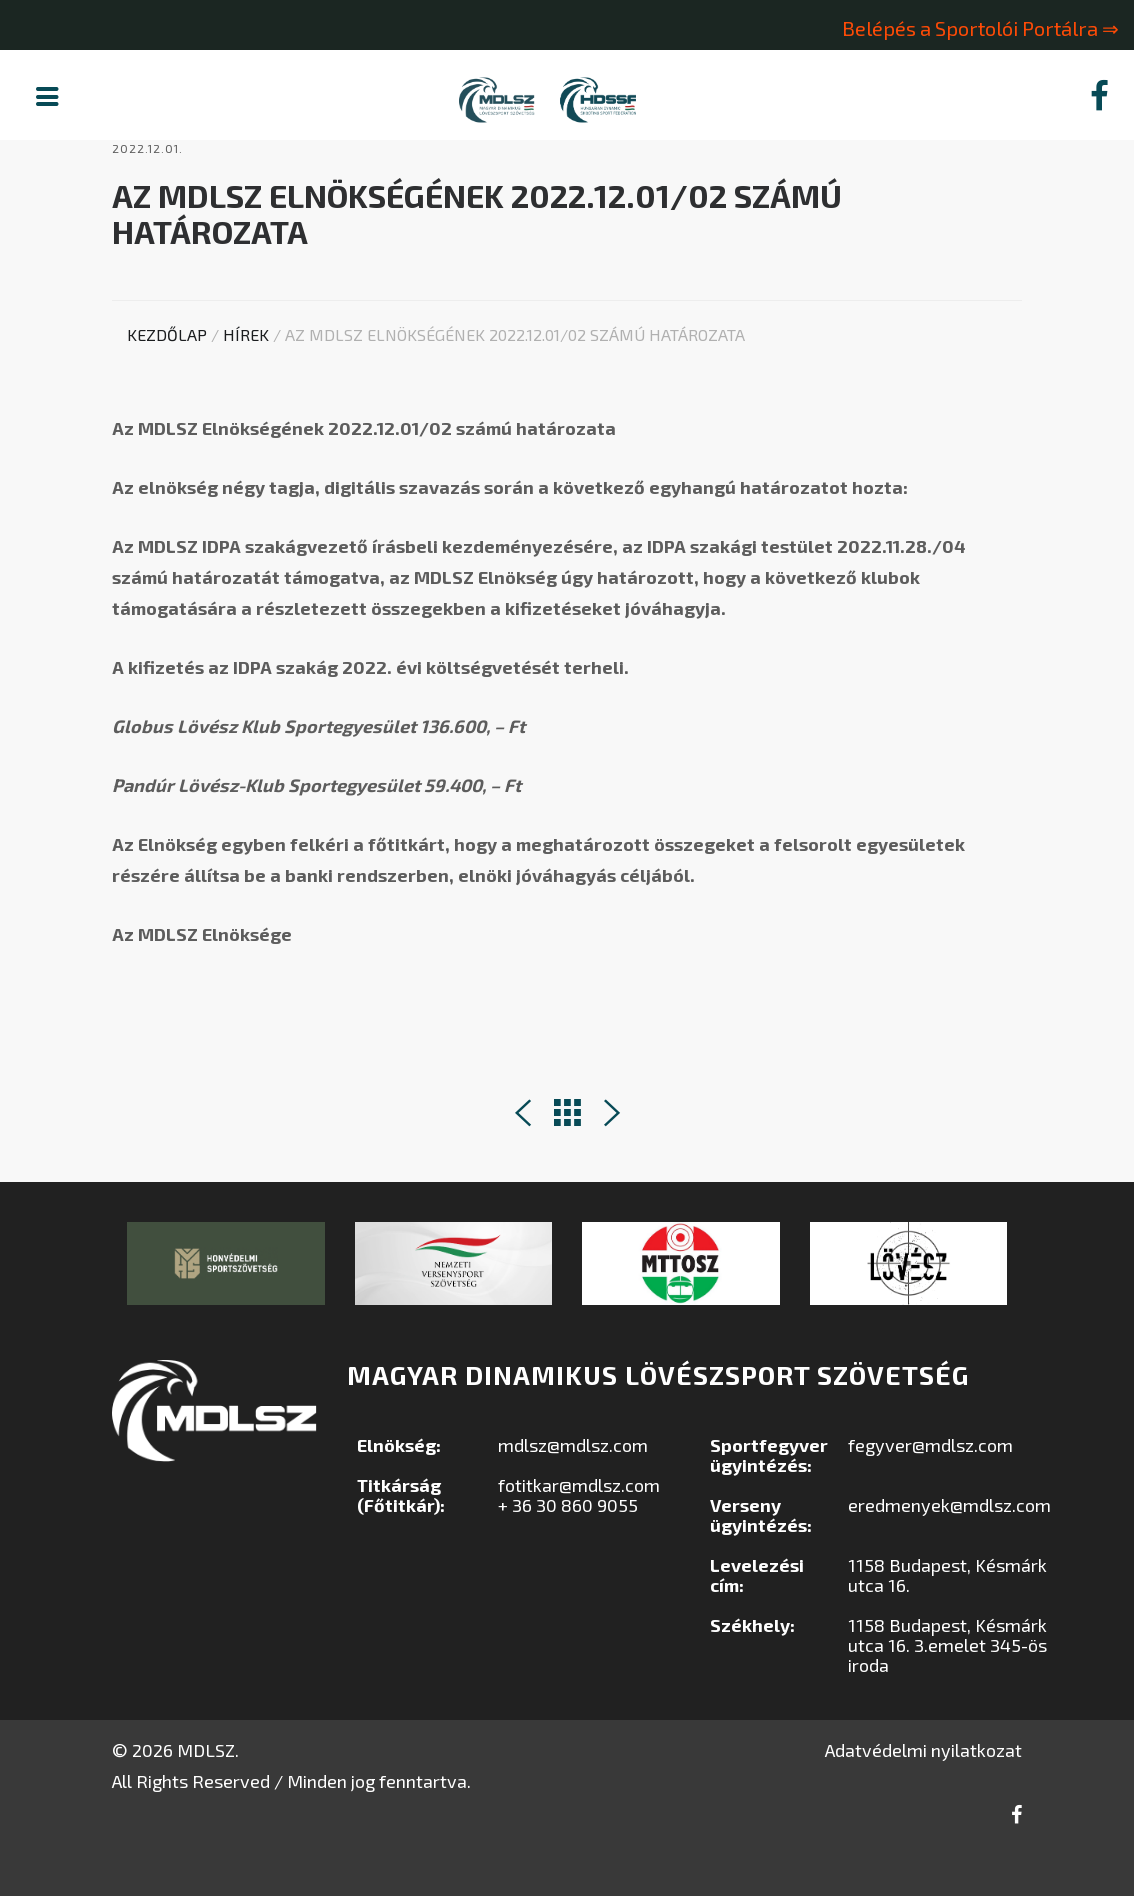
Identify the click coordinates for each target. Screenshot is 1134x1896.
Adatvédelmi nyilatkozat (923, 1800)
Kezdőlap (167, 384)
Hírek (246, 384)
